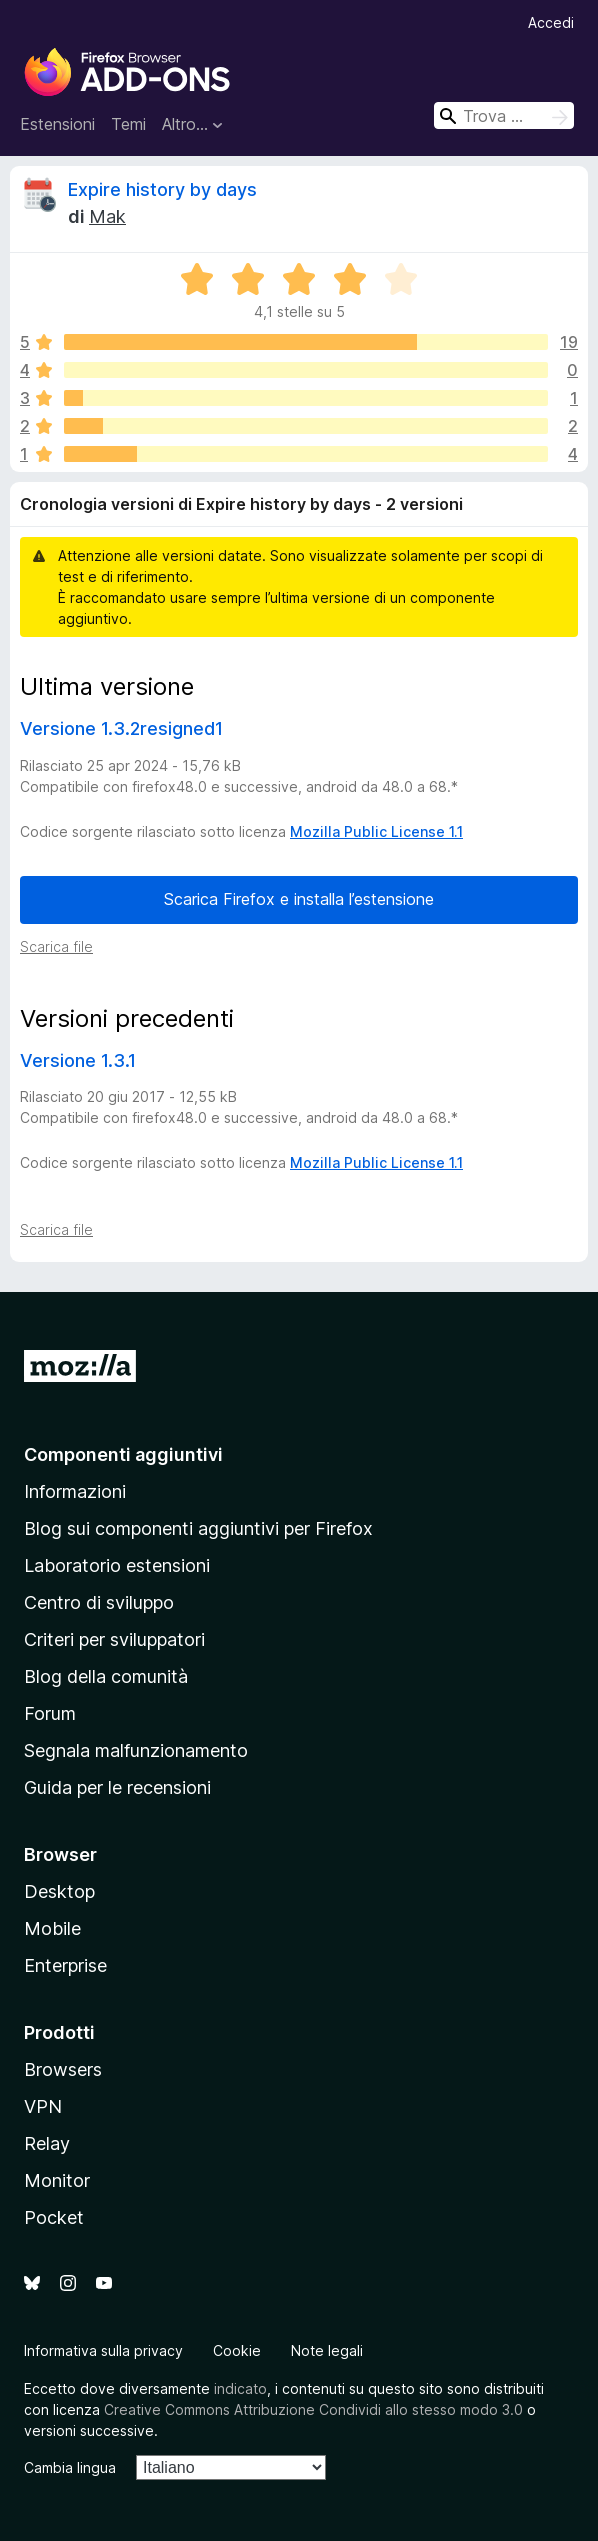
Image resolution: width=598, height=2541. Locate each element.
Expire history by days (162, 189)
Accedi (551, 22)
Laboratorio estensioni (117, 1565)
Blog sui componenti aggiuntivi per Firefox (198, 1528)
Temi (128, 124)
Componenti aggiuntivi (123, 1454)
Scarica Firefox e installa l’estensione (299, 899)
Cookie (237, 2350)
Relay (47, 2143)
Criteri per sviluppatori (114, 1639)
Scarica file (56, 946)
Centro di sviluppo (99, 1602)
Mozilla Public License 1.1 (376, 831)
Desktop (59, 1891)
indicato (240, 2388)
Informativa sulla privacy (103, 2350)
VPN (43, 2106)
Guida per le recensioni (117, 1787)
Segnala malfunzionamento (136, 1750)
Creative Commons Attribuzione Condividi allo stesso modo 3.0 (313, 2409)
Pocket (54, 2217)
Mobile (52, 1928)
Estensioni (57, 124)
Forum (50, 1713)
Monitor (57, 2180)
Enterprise (65, 1965)
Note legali (327, 2350)
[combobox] (504, 115)
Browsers (63, 2069)
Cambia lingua (70, 2467)
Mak (107, 216)
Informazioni (75, 1491)
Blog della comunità (106, 1676)
